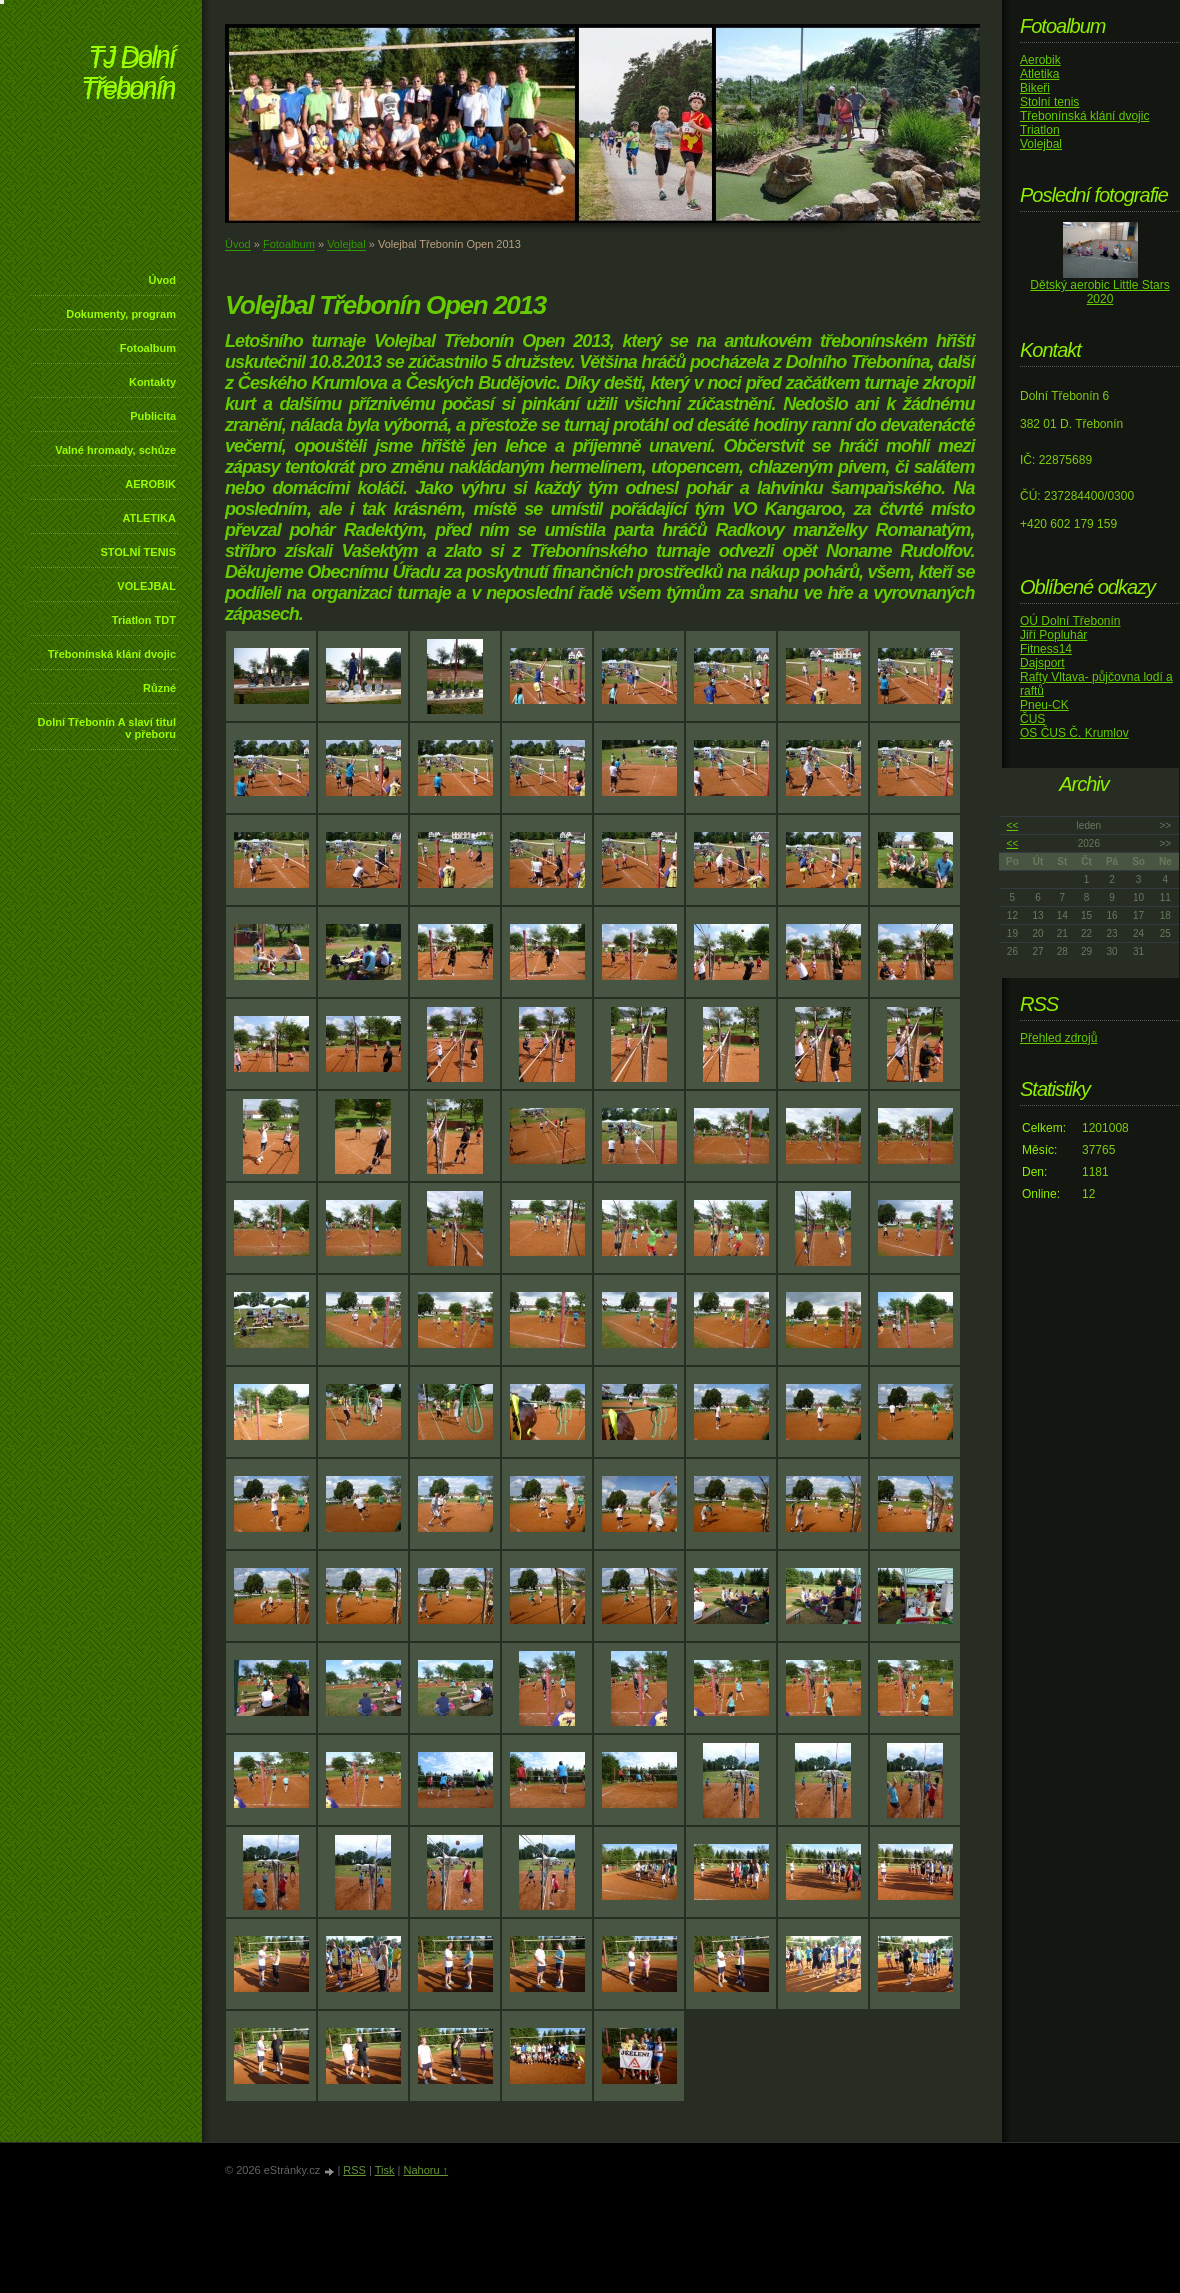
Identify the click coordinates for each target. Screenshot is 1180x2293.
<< (1013, 825)
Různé (159, 688)
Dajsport (1042, 663)
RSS (354, 2170)
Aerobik (1040, 60)
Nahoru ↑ (425, 2170)
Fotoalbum (148, 348)
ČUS (1032, 719)
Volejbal (346, 244)
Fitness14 (1046, 649)
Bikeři (1035, 88)
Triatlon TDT (144, 620)
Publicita (153, 416)
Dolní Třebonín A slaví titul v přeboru (106, 728)
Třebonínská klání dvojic (112, 654)
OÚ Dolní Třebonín (1070, 621)
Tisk (385, 2170)
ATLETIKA (149, 518)
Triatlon (1040, 130)
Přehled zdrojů (1058, 1038)
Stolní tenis (1049, 102)
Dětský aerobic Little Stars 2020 (1099, 292)
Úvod (163, 280)
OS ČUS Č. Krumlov (1074, 733)
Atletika (1039, 74)
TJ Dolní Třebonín (128, 74)
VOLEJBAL (146, 586)
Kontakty (152, 382)
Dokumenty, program (121, 314)
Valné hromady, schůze (115, 450)
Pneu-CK (1044, 705)
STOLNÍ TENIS (138, 552)
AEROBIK (150, 484)
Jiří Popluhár (1053, 635)
